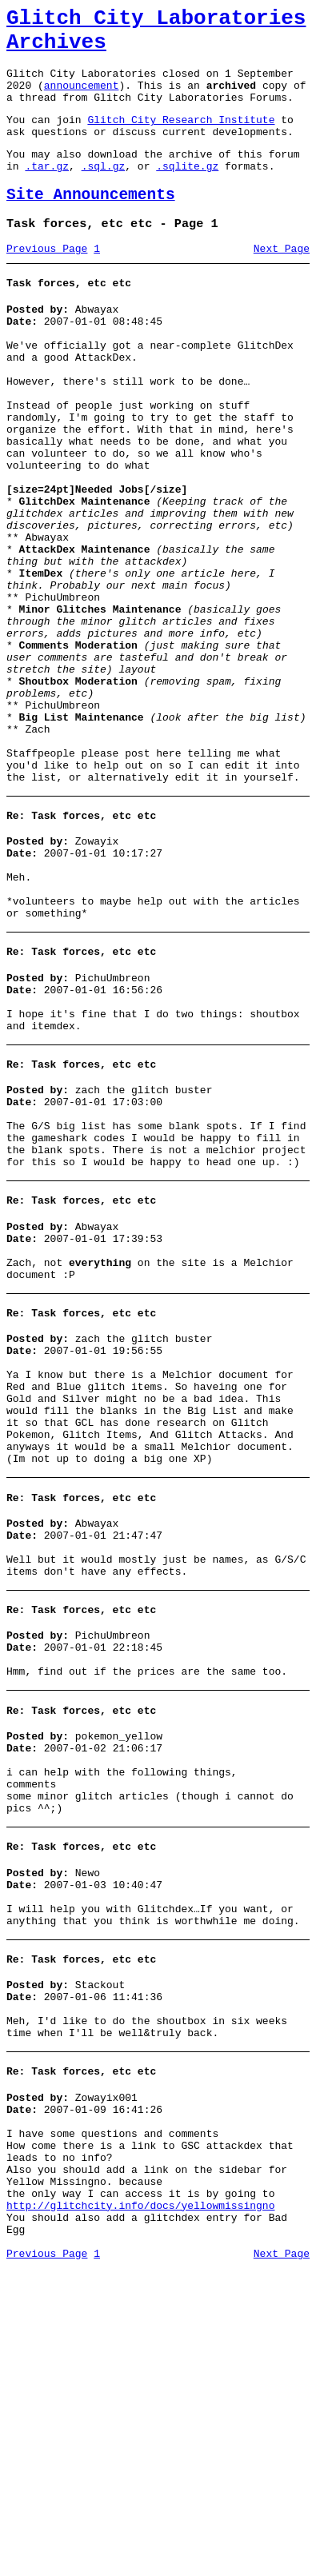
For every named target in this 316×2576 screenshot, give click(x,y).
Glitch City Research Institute (180, 138)
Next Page (282, 282)
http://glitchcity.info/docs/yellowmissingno (140, 2505)
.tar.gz (47, 192)
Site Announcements (90, 223)
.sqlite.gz (187, 192)
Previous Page (46, 282)
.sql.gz (104, 192)
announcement (81, 99)
